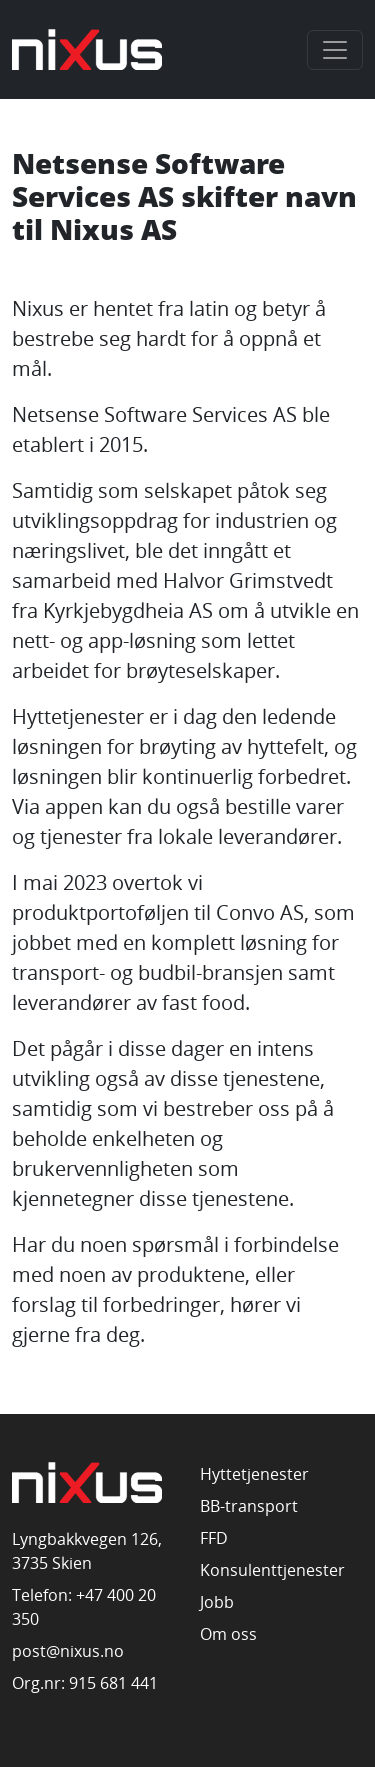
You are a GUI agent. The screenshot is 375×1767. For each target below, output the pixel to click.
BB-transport (249, 1506)
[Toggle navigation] (335, 50)
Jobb (217, 1602)
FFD (214, 1538)
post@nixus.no (68, 1651)
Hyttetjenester (254, 1474)
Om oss (228, 1634)
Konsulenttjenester (272, 1570)
